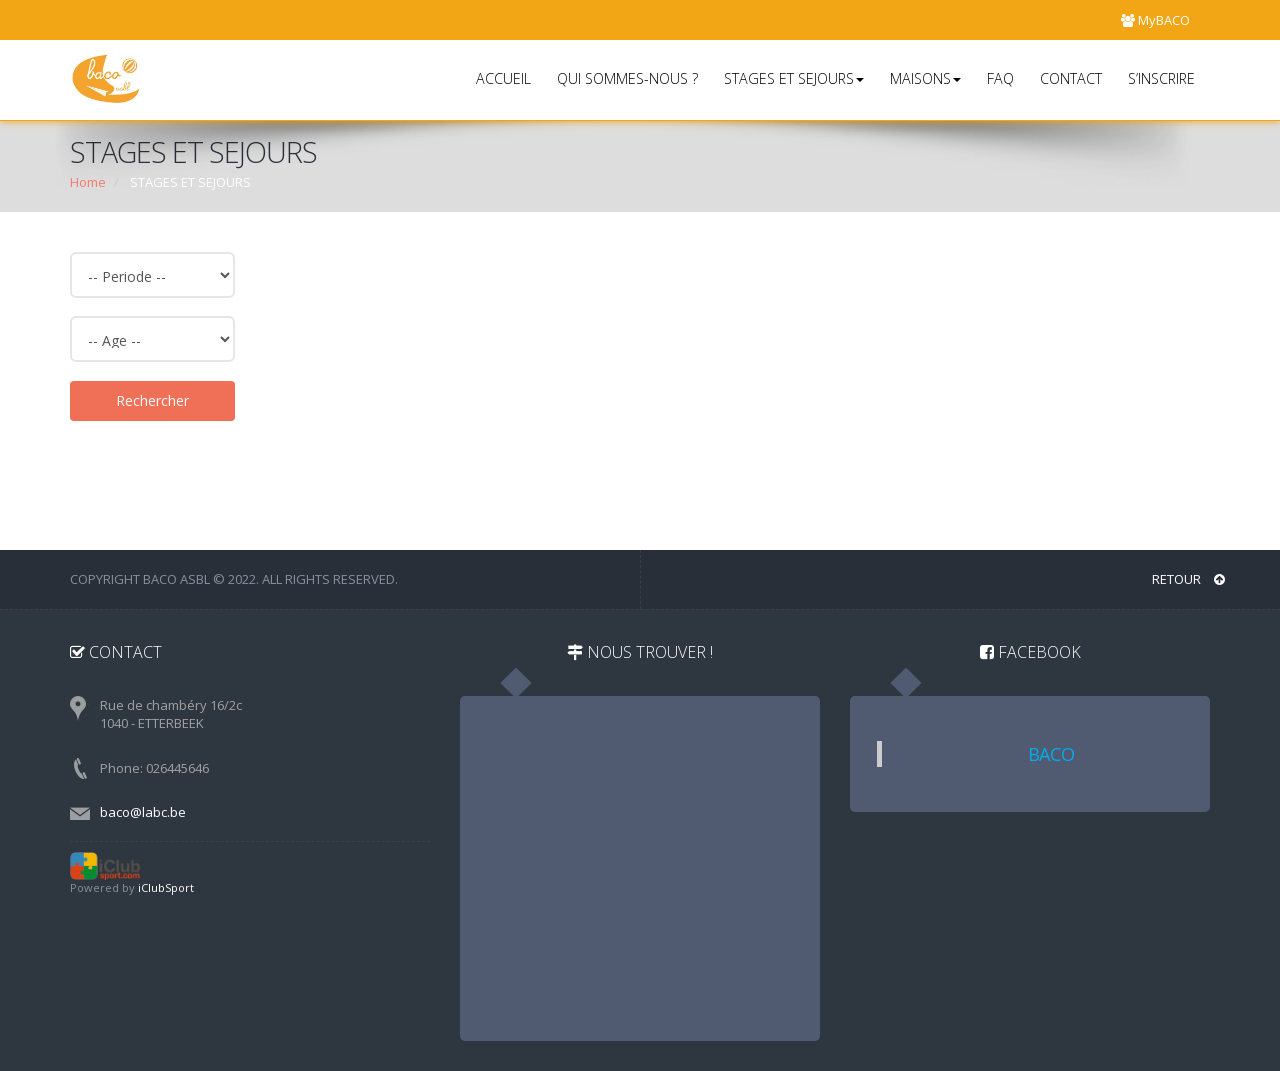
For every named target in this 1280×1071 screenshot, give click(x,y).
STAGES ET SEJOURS (794, 78)
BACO (1051, 754)
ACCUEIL (503, 78)
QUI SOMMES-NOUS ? (627, 78)
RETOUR (1188, 579)
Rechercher (152, 400)
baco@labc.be (143, 812)
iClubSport (166, 887)
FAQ (1000, 78)
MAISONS (925, 78)
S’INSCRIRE (1161, 78)
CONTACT (1071, 78)
